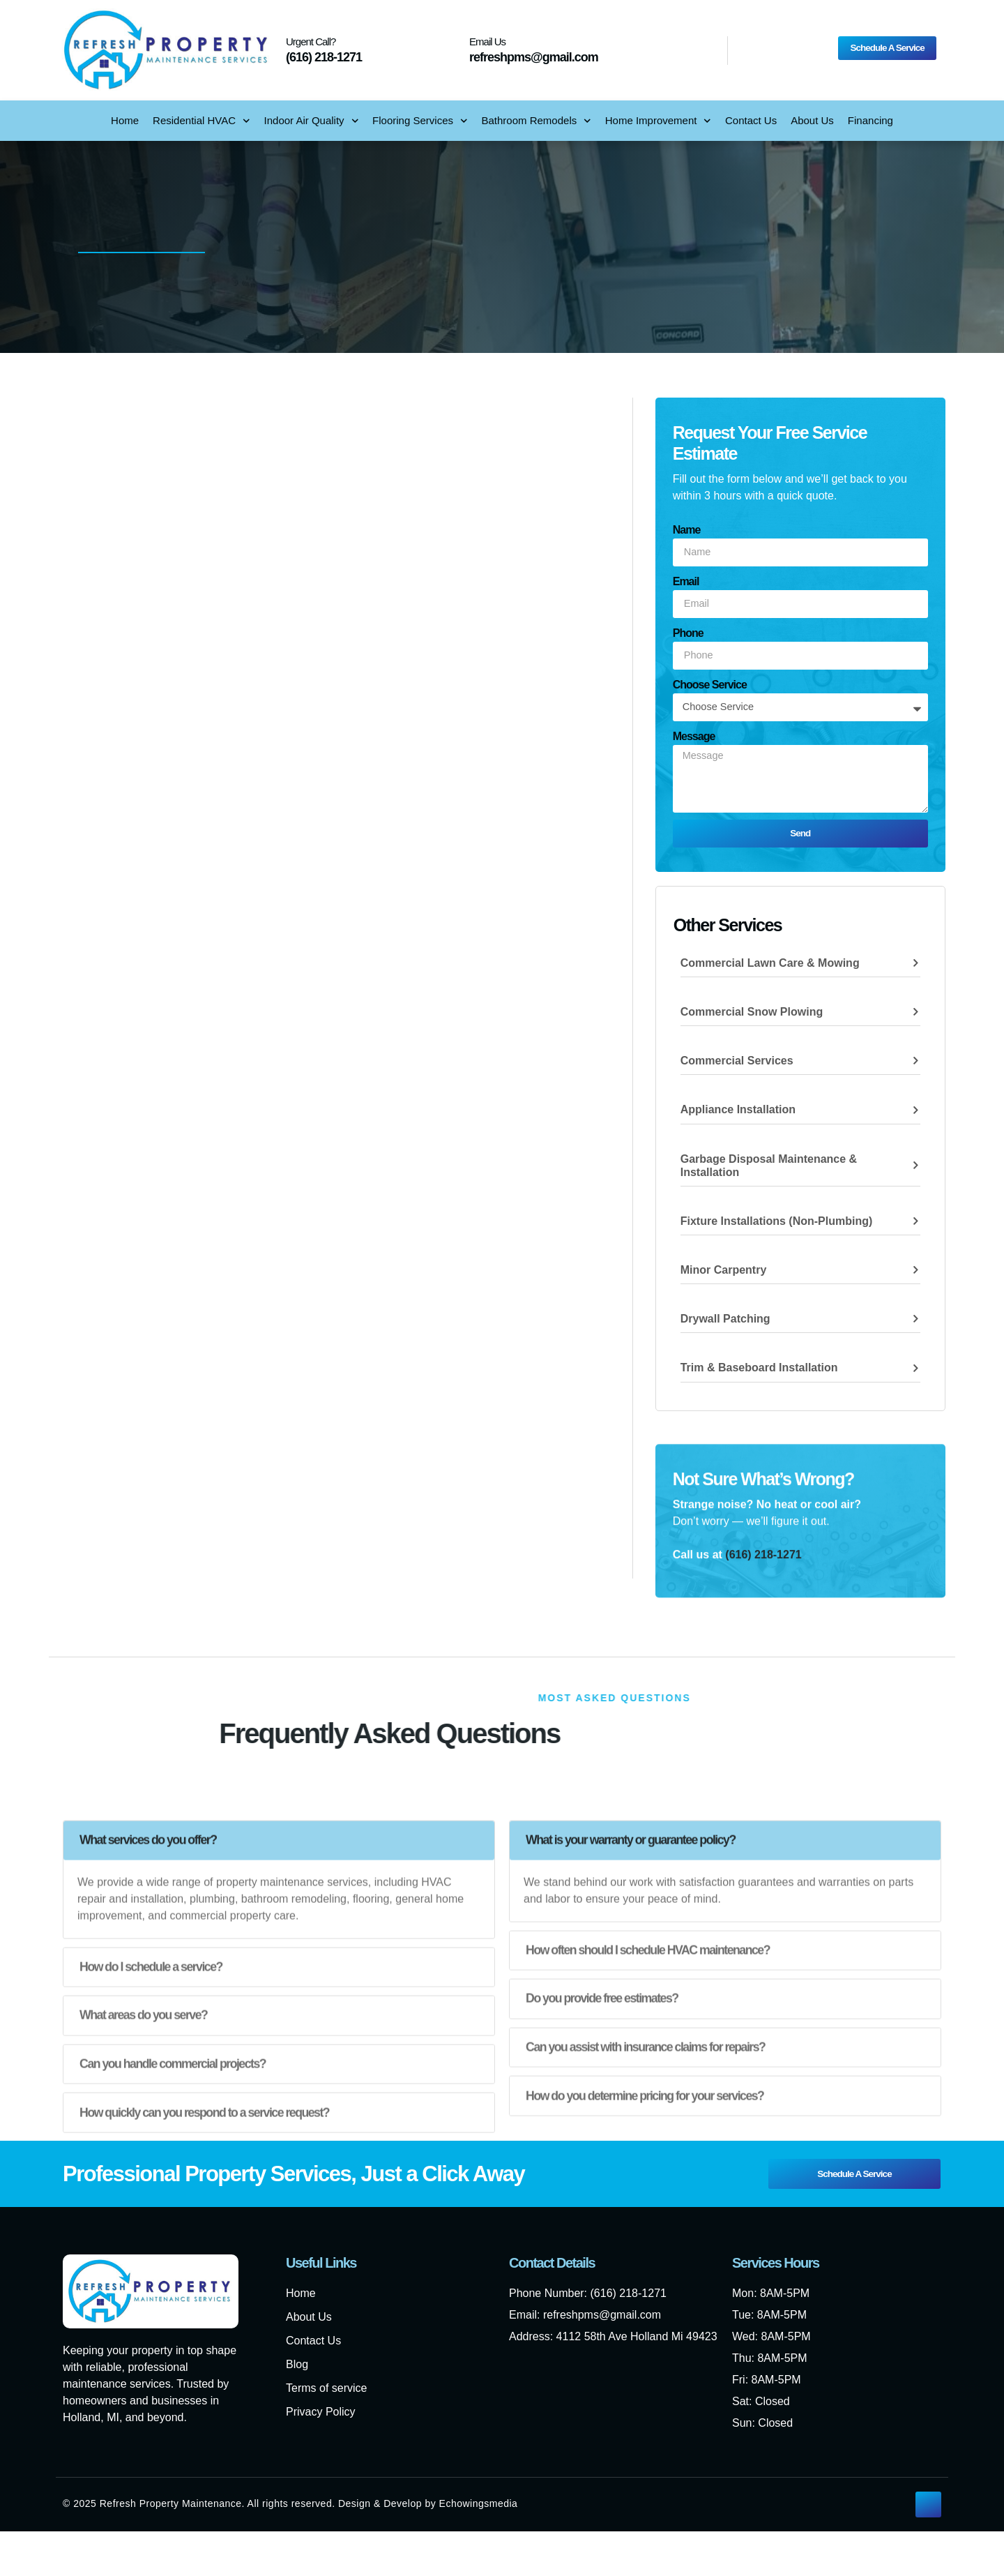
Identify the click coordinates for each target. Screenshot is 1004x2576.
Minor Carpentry (723, 1276)
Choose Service (710, 685)
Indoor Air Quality (311, 121)
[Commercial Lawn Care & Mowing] (915, 969)
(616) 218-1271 (324, 57)
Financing (870, 120)
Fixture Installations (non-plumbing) (776, 1227)
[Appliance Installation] (915, 1115)
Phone (688, 633)
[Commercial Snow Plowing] (915, 1018)
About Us (812, 120)
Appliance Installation (738, 1116)
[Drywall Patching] (915, 1325)
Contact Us (751, 120)
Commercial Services (736, 1067)
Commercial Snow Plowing (751, 1018)
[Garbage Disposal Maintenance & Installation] (915, 1171)
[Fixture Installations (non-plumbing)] (915, 1227)
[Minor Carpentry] (915, 1276)
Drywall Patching (725, 1325)
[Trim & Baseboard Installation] (915, 1374)
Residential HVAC (201, 121)
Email (686, 581)
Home (125, 120)
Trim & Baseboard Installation (759, 1374)
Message (694, 736)
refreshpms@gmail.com (533, 57)
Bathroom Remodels (536, 121)
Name (687, 530)
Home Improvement (658, 121)
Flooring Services (419, 121)
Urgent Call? (310, 41)
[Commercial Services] (915, 1067)
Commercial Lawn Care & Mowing (770, 969)
